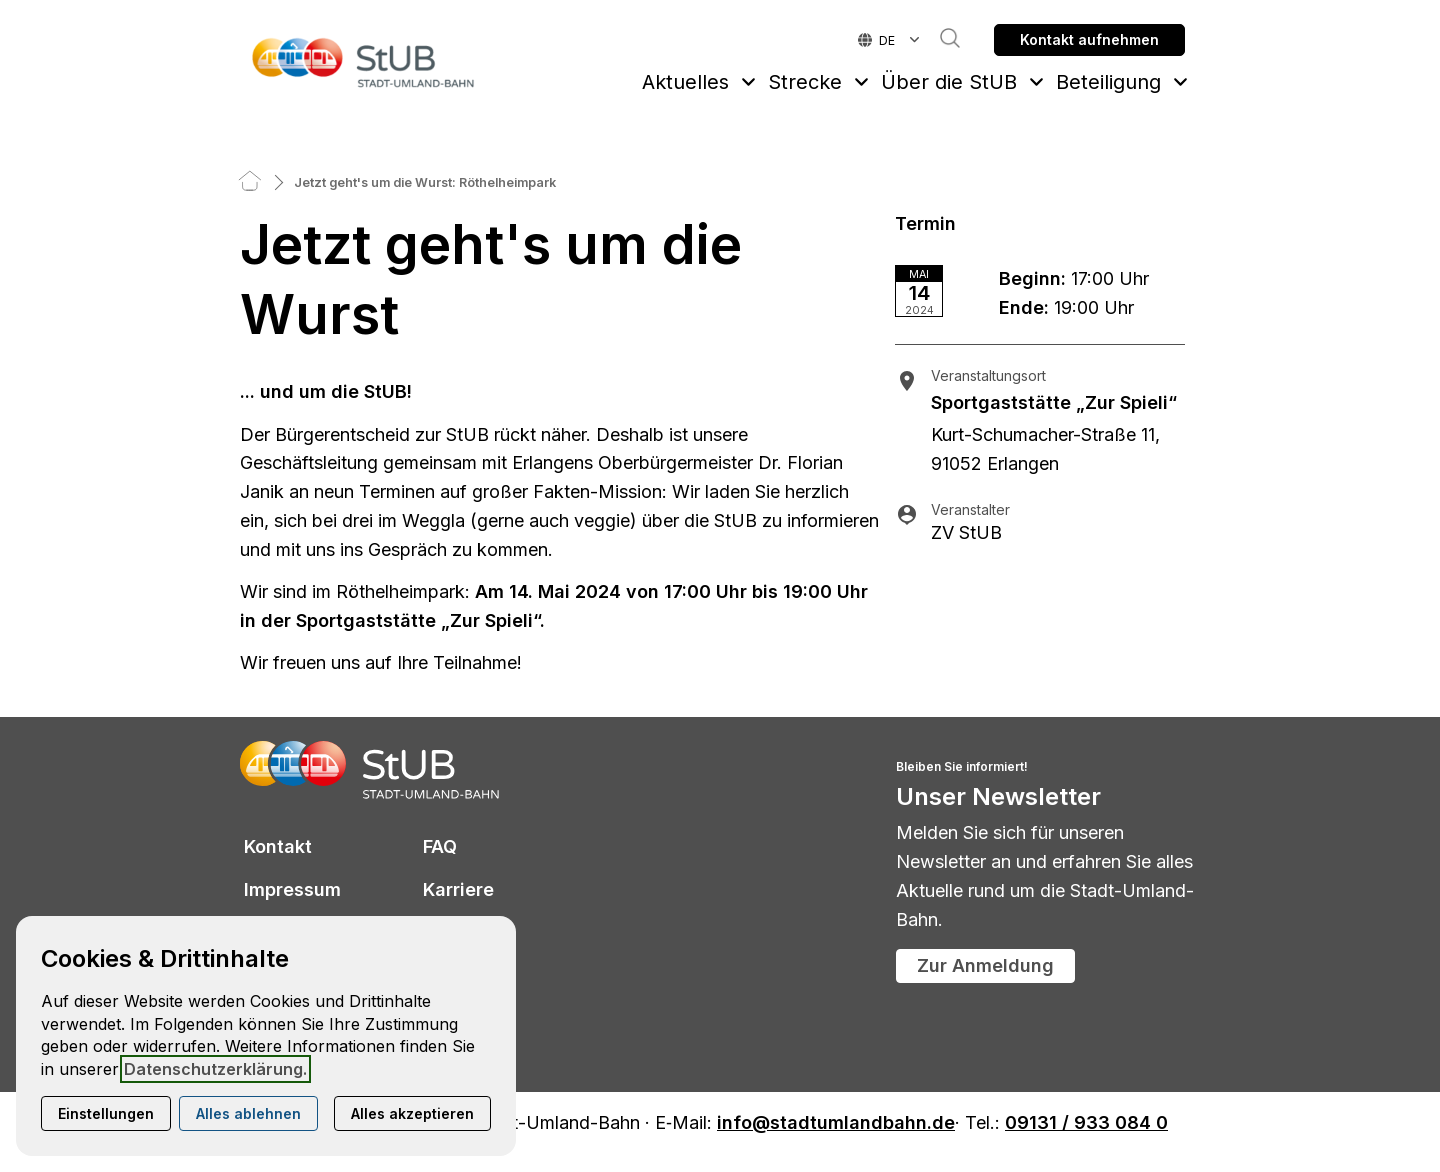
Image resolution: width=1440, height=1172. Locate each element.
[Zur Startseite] (364, 62)
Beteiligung (1108, 82)
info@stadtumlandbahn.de (836, 1123)
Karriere (458, 889)
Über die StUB (949, 82)
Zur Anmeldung (985, 965)
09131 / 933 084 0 (1086, 1123)
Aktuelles (685, 82)
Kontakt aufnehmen (1089, 39)
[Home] (250, 182)
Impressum (292, 889)
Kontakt (278, 846)
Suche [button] (940, 38)
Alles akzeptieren (412, 1113)
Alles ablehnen (248, 1113)
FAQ (440, 846)
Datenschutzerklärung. (215, 1069)
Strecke (805, 82)
